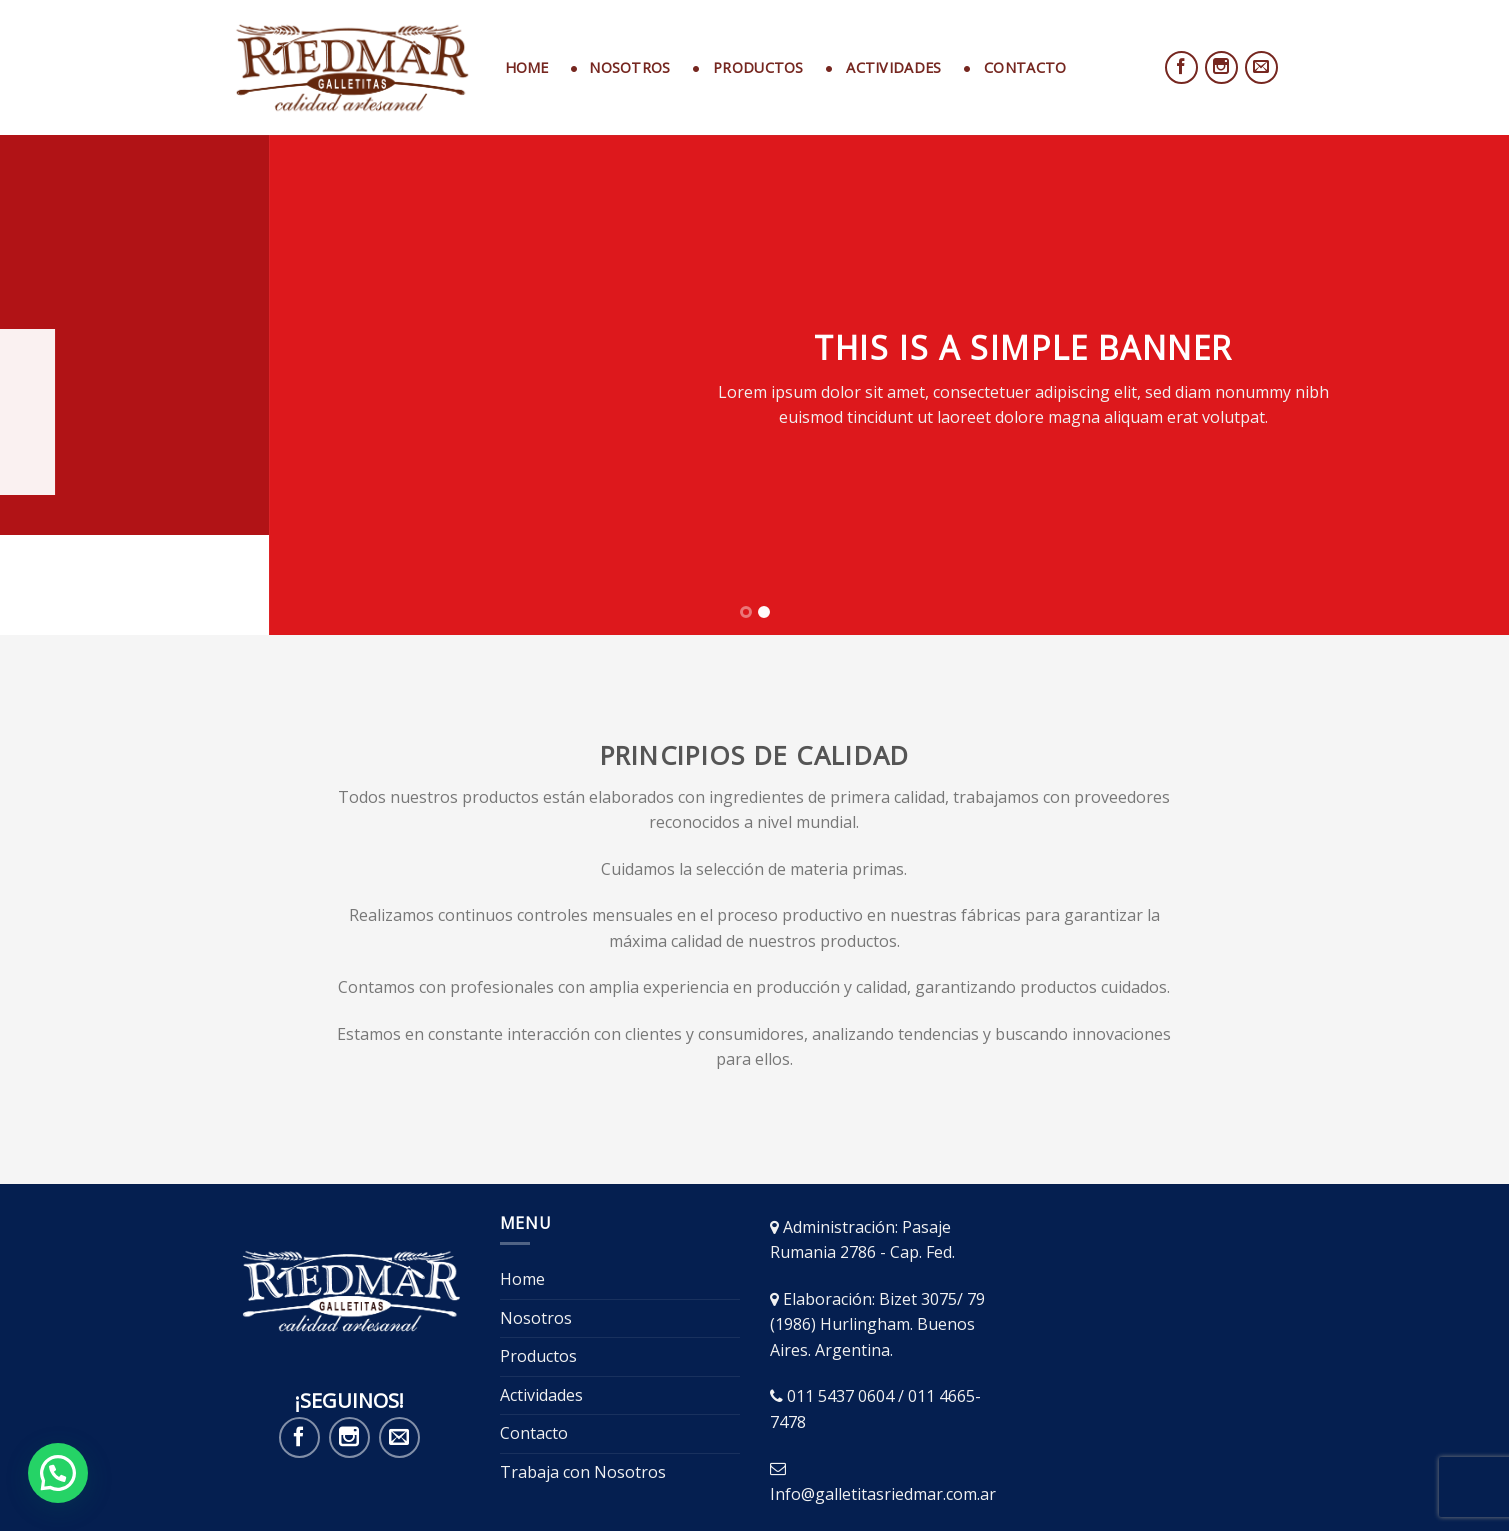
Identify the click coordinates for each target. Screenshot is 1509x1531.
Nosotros (536, 1218)
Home (527, 67)
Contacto (534, 1333)
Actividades (541, 1295)
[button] (58, 1473)
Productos (538, 1256)
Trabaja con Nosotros (583, 1372)
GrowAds (1250, 1481)
